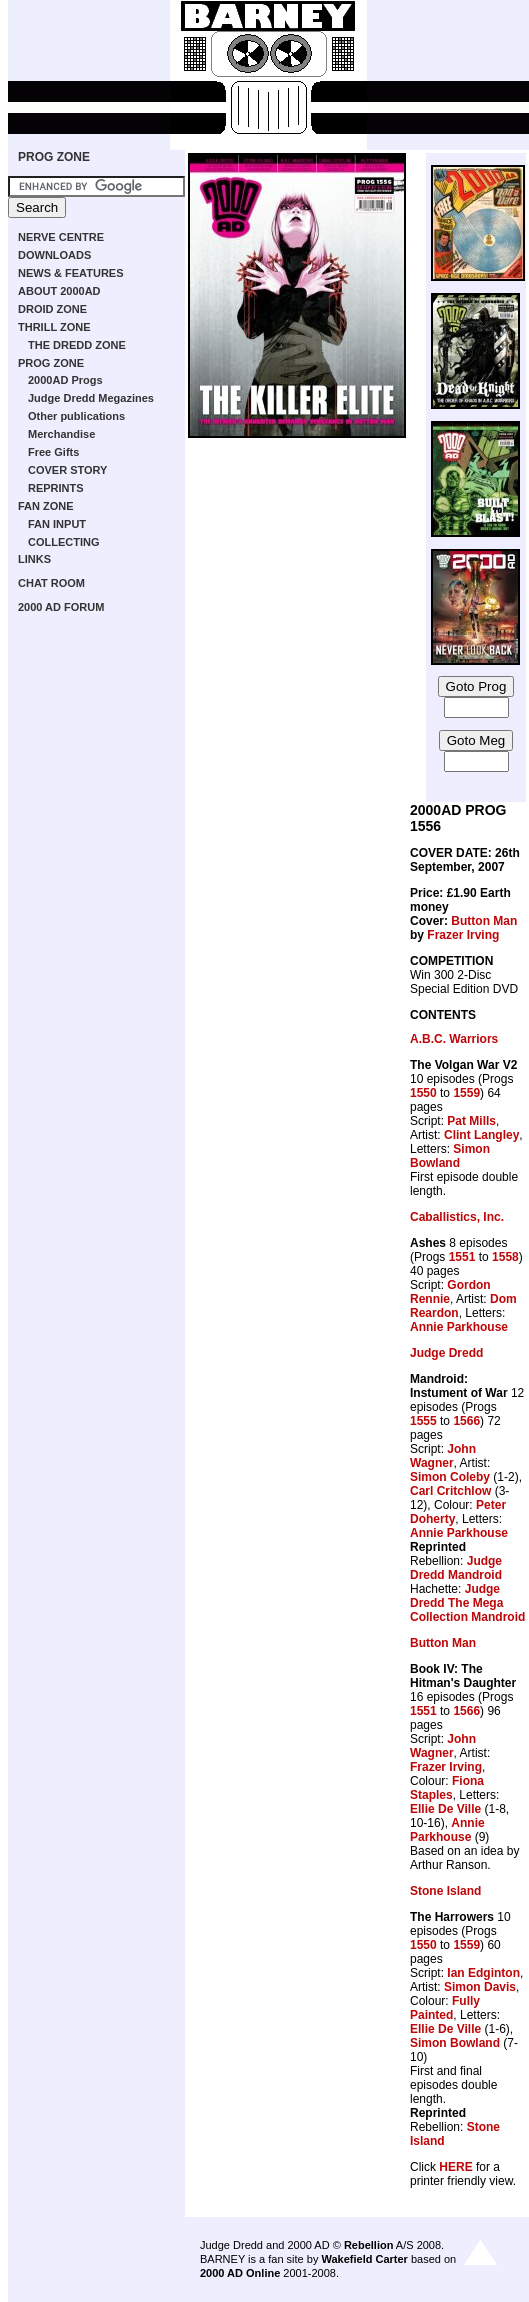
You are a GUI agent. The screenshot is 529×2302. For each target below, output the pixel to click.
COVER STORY (67, 470)
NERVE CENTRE (61, 237)
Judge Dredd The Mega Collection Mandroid (467, 1603)
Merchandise (61, 434)
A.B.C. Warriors (454, 1039)
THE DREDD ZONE (77, 345)
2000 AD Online (240, 2273)
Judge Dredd (446, 1353)
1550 (423, 1093)
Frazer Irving (463, 935)
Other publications (76, 416)
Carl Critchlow (450, 1491)
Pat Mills (471, 1121)
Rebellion (369, 2245)
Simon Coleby (450, 1477)
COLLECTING (64, 542)
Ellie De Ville (445, 1809)
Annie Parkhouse (459, 1327)
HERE (455, 2167)
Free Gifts (53, 452)
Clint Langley (481, 1135)
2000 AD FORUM (61, 607)
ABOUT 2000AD (59, 291)
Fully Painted (445, 2008)
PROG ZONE (54, 157)
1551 (462, 1257)
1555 (423, 1421)
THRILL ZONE (54, 327)
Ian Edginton (483, 1973)
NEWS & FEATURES (71, 273)
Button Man (484, 921)
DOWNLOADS (54, 255)
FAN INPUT (57, 524)
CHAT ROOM (51, 583)
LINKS (34, 559)
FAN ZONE (46, 506)
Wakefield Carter (364, 2259)
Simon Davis (480, 1987)
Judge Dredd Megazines (91, 398)
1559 (466, 1093)
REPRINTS (56, 488)
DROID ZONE (52, 309)
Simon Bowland (450, 1156)
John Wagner (443, 1456)
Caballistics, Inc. (457, 1217)
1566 (466, 1421)
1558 (505, 1257)
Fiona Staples (447, 1788)
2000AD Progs (65, 380)
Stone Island (445, 1891)
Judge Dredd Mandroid (456, 1568)
